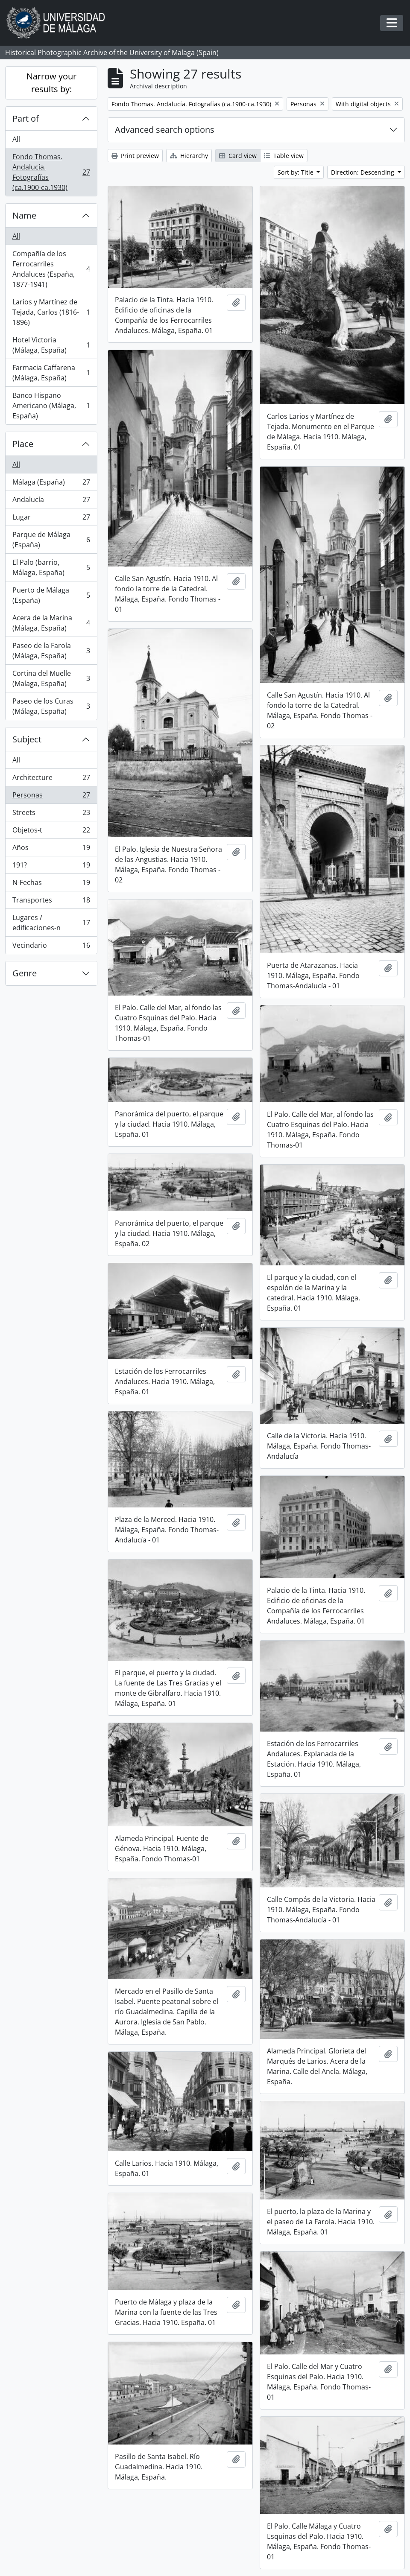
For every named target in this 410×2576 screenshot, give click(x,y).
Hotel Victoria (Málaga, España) (51, 345)
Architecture (51, 779)
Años (51, 849)
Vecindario (51, 947)
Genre (24, 973)
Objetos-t (51, 832)
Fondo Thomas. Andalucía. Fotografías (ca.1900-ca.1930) (51, 172)
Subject (26, 739)
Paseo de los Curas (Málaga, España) (51, 706)
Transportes (51, 902)
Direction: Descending (363, 172)
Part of (25, 118)
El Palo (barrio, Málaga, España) (51, 567)
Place (22, 444)
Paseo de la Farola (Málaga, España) (51, 650)
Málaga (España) (51, 484)
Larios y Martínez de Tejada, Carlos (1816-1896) (51, 312)
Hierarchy (189, 156)
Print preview (135, 156)
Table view (284, 156)
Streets (51, 814)
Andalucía (51, 501)
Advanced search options (164, 129)
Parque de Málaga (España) (51, 539)
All (16, 139)
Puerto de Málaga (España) (51, 595)
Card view (238, 156)
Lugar (51, 519)
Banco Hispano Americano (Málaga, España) (51, 406)
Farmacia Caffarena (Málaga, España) (51, 373)
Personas (51, 797)
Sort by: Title (296, 172)
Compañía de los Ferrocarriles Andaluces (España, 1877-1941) (51, 269)
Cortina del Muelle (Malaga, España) (51, 678)
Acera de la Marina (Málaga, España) (51, 623)
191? (51, 867)
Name (24, 215)
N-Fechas (51, 884)
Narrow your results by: (51, 82)
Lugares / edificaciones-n (51, 922)
